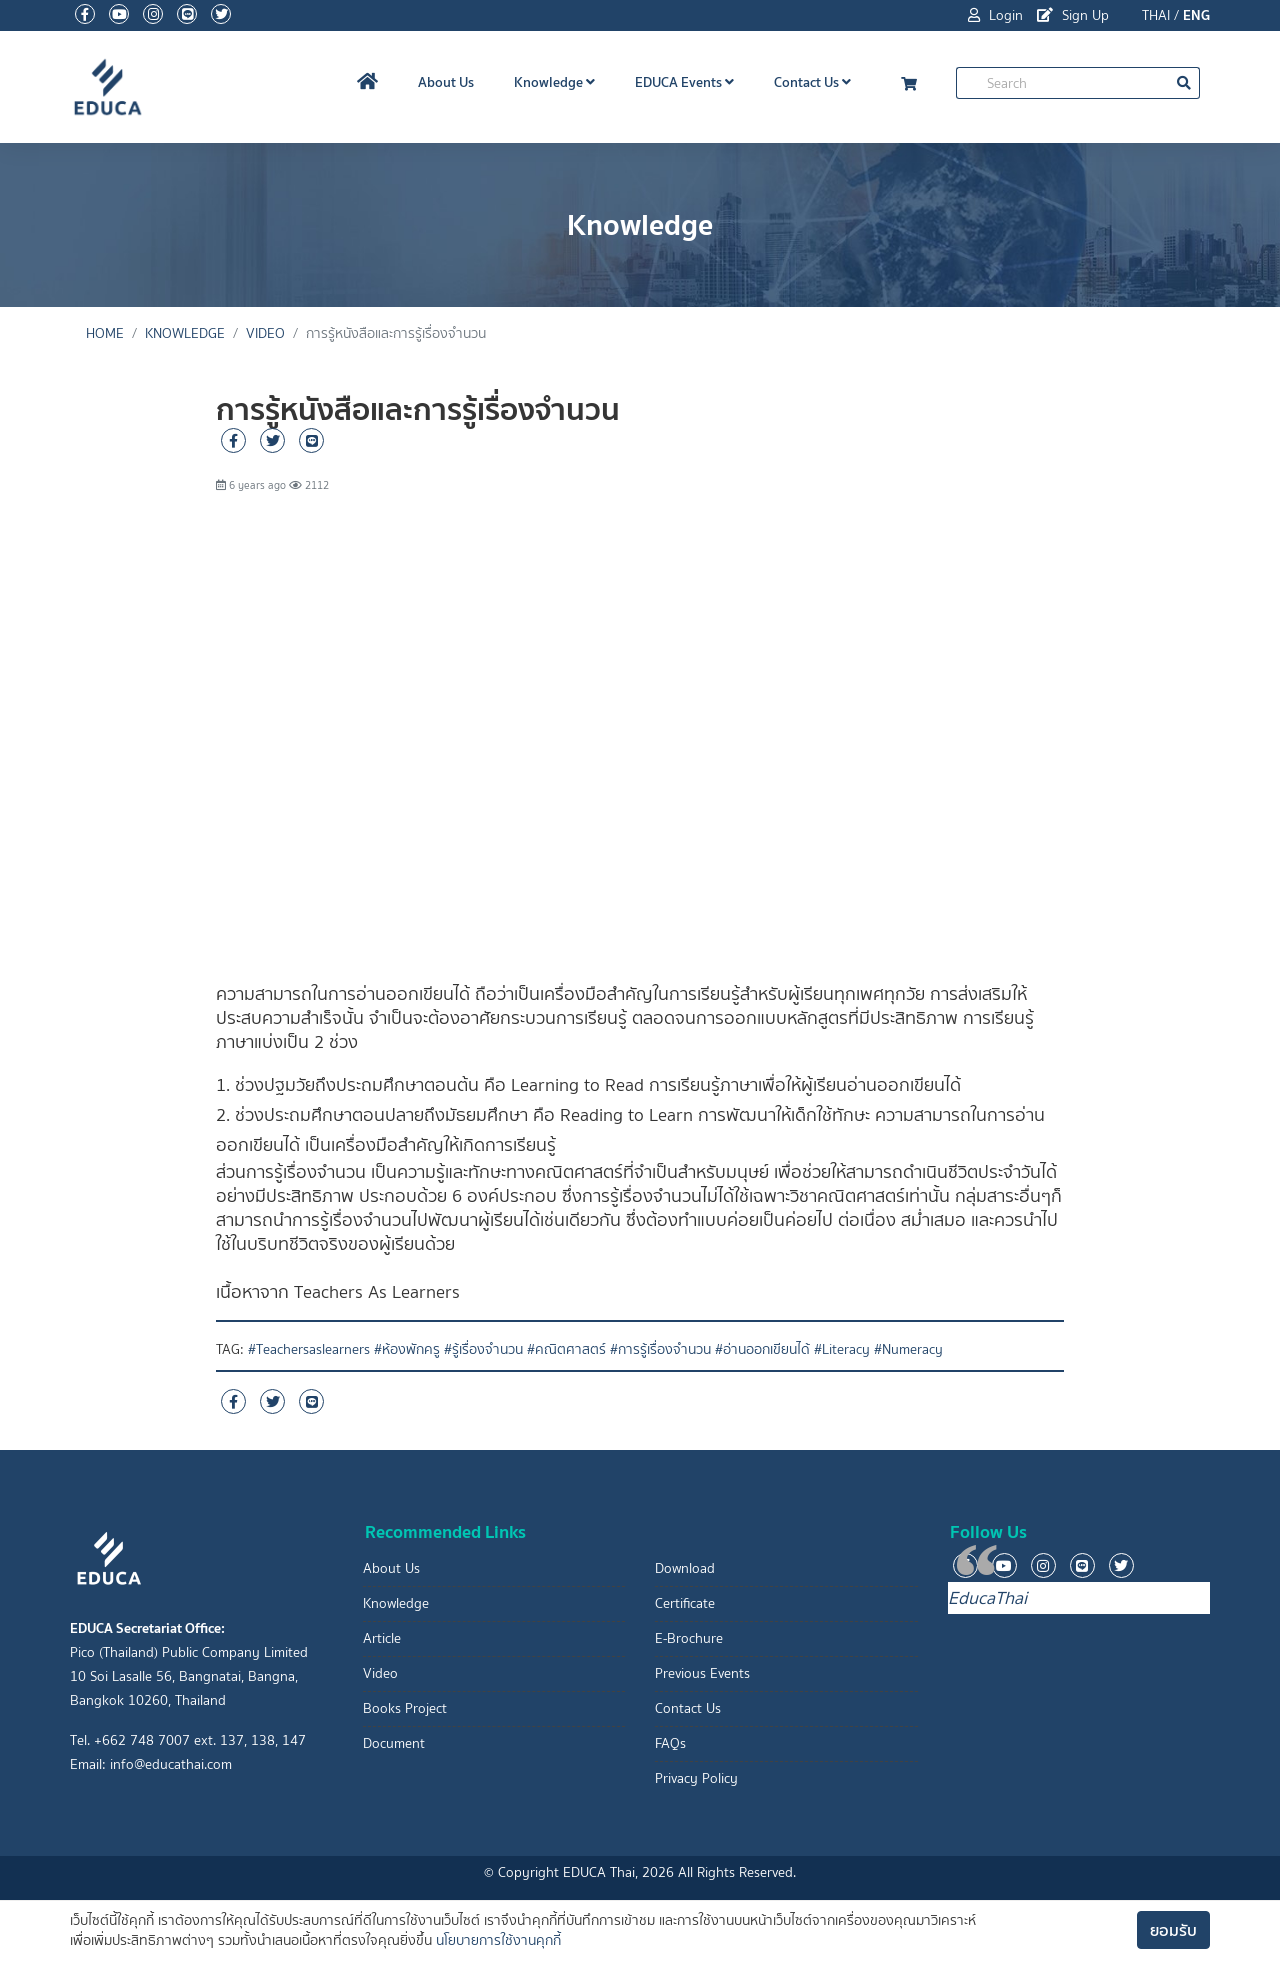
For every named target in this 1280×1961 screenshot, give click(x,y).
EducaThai (987, 1598)
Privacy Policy (696, 1778)
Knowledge (554, 82)
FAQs (670, 1743)
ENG (1196, 15)
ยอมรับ (1173, 1930)
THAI (1156, 15)
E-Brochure (689, 1638)
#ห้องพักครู (407, 1349)
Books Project (405, 1708)
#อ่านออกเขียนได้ (762, 1349)
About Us (446, 82)
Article (382, 1638)
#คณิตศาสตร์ (566, 1349)
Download (685, 1568)
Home (105, 333)
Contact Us (812, 82)
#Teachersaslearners (309, 1349)
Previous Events (702, 1673)
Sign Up (1073, 15)
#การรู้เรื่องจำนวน (660, 1349)
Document (394, 1743)
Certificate (685, 1603)
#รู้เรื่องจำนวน (483, 1349)
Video (265, 333)
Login (995, 15)
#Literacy (842, 1349)
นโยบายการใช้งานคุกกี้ (498, 1940)
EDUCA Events (684, 82)
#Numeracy (908, 1349)
